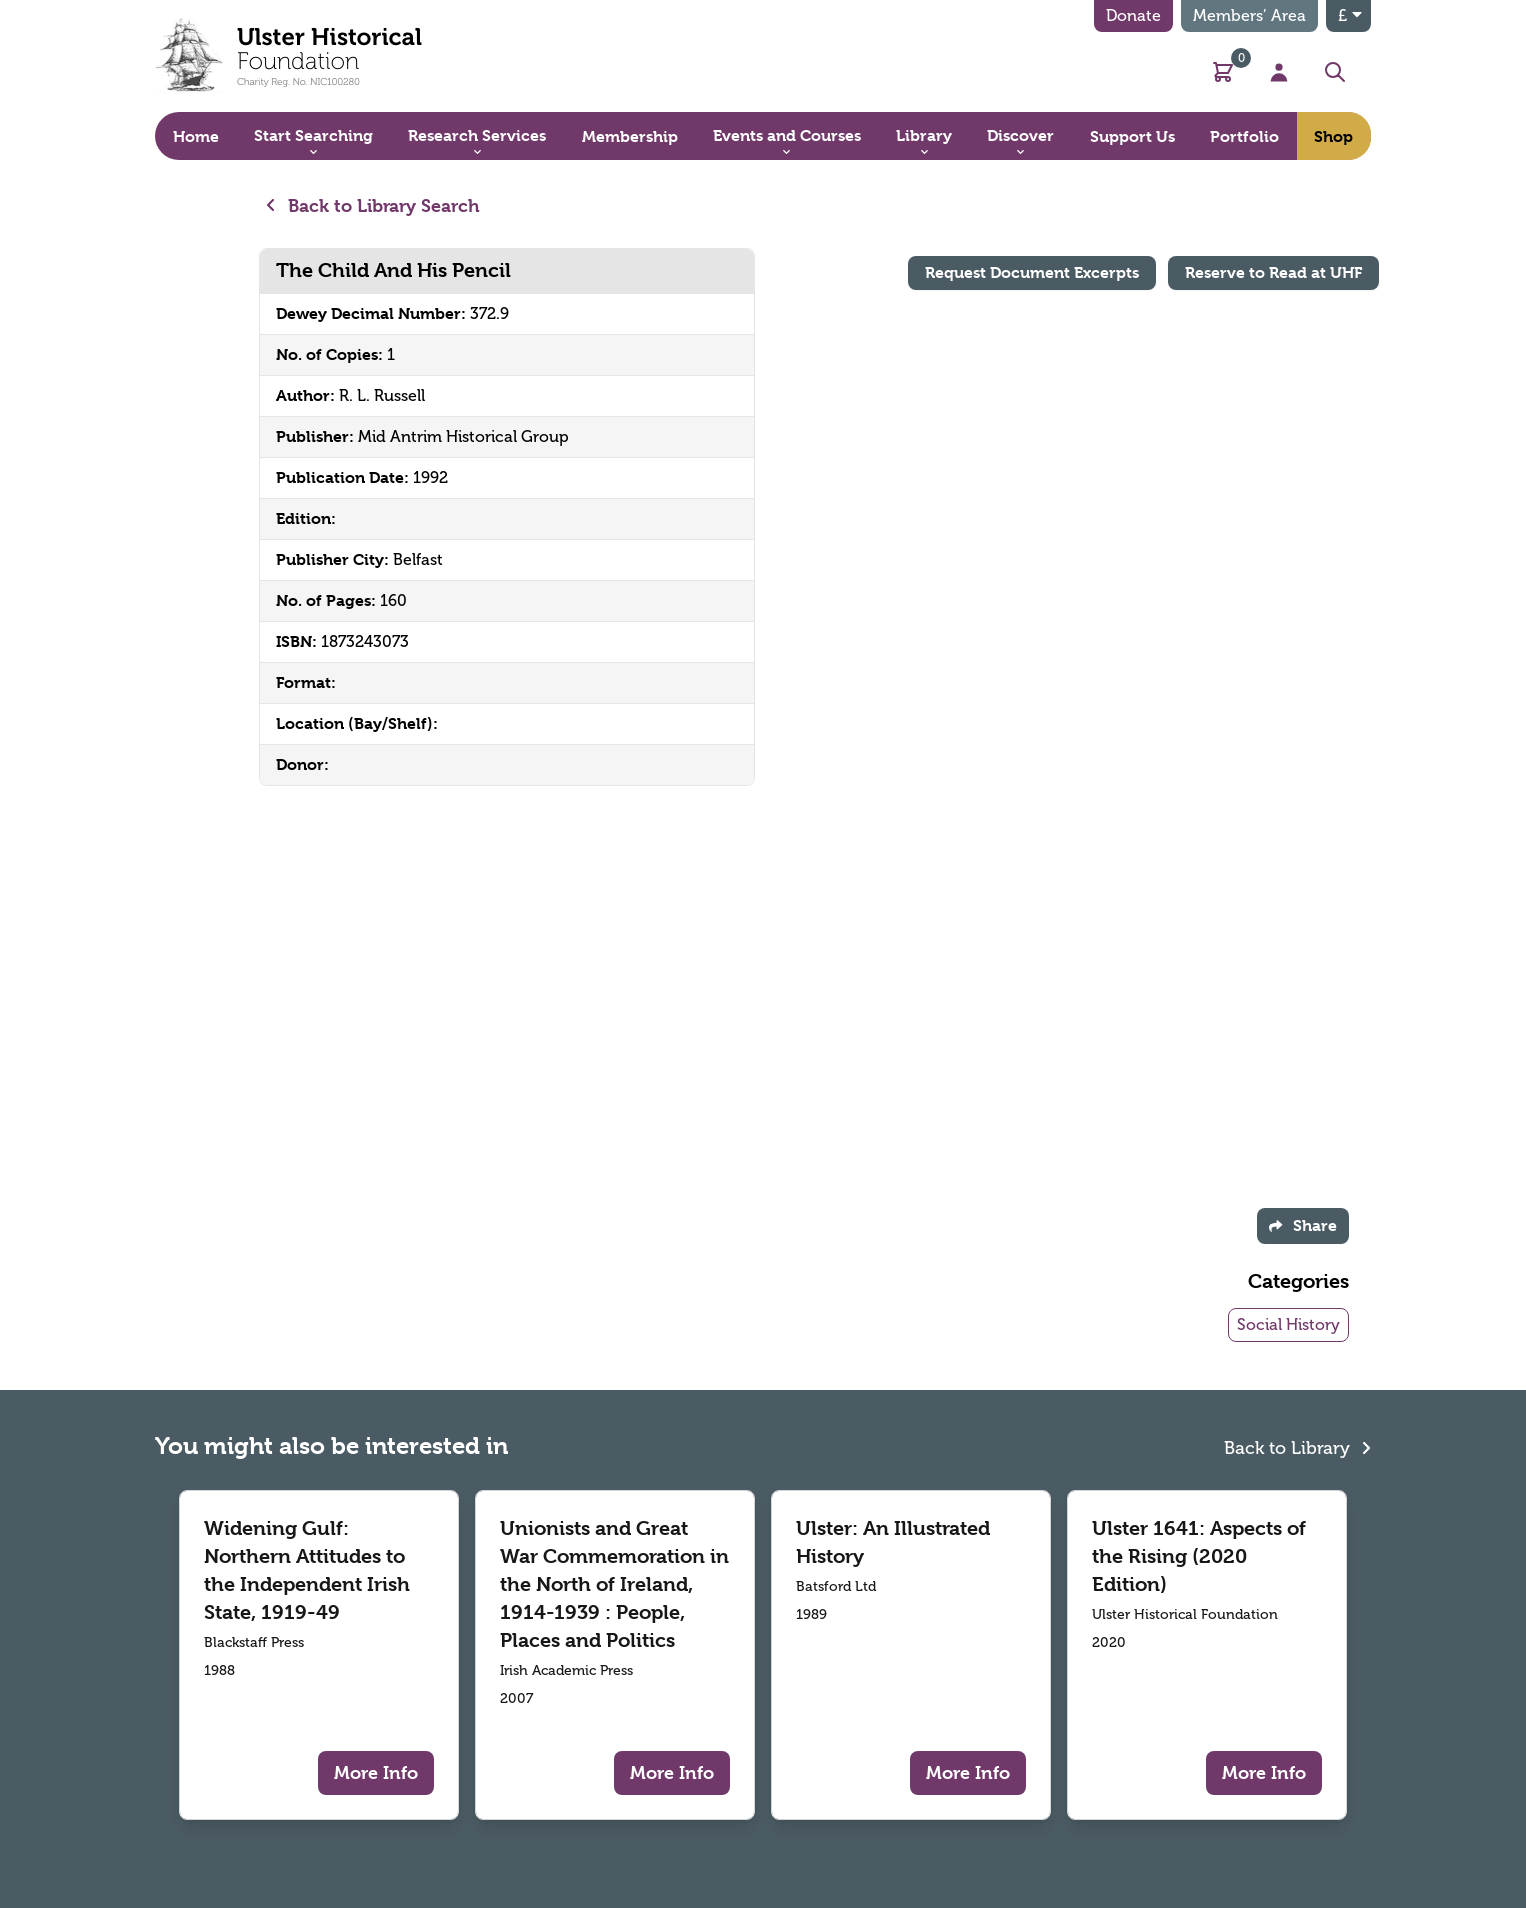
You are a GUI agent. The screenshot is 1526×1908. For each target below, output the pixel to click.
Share (1303, 1225)
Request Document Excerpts (1032, 272)
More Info (376, 1772)
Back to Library (1297, 1445)
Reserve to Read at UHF (1273, 272)
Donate (1133, 15)
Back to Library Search (373, 205)
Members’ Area (1249, 15)
